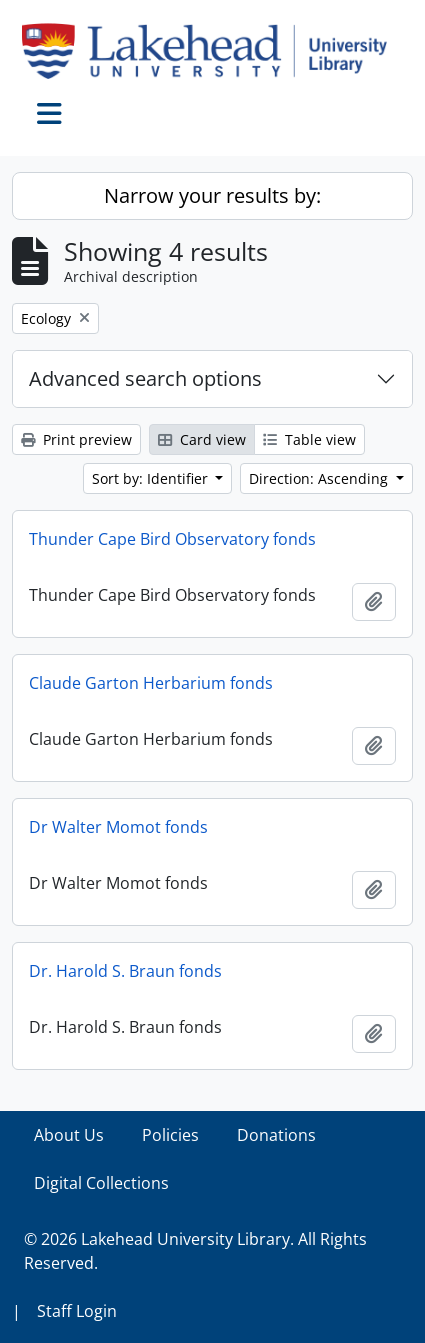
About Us (69, 1135)
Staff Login (77, 1311)
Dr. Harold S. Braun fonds (125, 971)
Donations (276, 1135)
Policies (170, 1135)
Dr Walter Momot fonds (118, 827)
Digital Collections (101, 1183)
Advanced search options (145, 378)
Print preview (76, 439)
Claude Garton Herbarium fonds (151, 683)
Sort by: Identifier (152, 478)
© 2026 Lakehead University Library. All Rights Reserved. (195, 1251)
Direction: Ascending (320, 478)
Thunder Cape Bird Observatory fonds (172, 539)
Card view (202, 439)
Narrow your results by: (212, 195)
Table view (309, 439)
